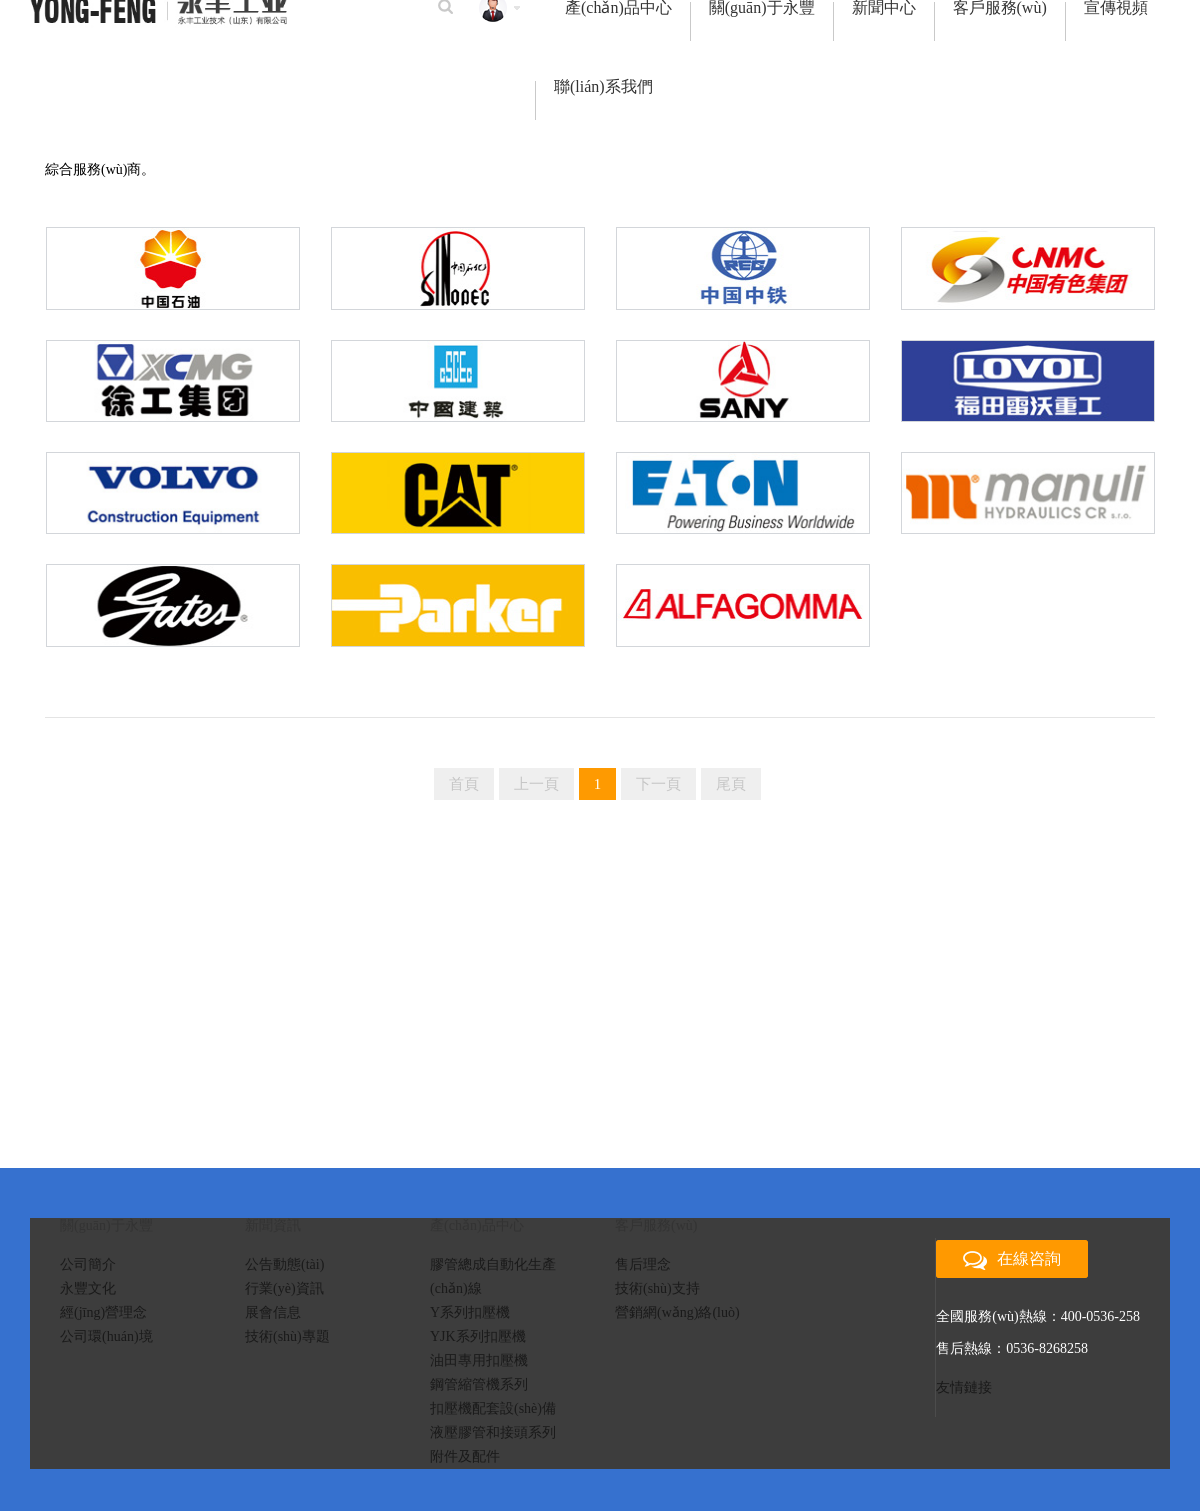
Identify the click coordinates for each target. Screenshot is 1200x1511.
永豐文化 (88, 1288)
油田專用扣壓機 (479, 1360)
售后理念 (643, 1264)
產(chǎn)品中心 (618, 9)
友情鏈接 (964, 1387)
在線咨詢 (1012, 1260)
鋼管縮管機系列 (479, 1384)
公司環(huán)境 (106, 1336)
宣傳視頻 (1116, 9)
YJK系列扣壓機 (478, 1336)
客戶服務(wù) (1000, 9)
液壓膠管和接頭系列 (493, 1432)
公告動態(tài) (284, 1264)
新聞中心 (884, 9)
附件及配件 (465, 1456)
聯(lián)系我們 (603, 88)
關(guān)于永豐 (762, 9)
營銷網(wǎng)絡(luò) (677, 1312)
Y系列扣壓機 (470, 1312)
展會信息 (273, 1312)
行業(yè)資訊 (284, 1288)
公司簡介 (88, 1264)
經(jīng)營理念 (103, 1312)
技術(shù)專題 (287, 1336)
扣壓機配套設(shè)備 (493, 1408)
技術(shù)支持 (657, 1288)
